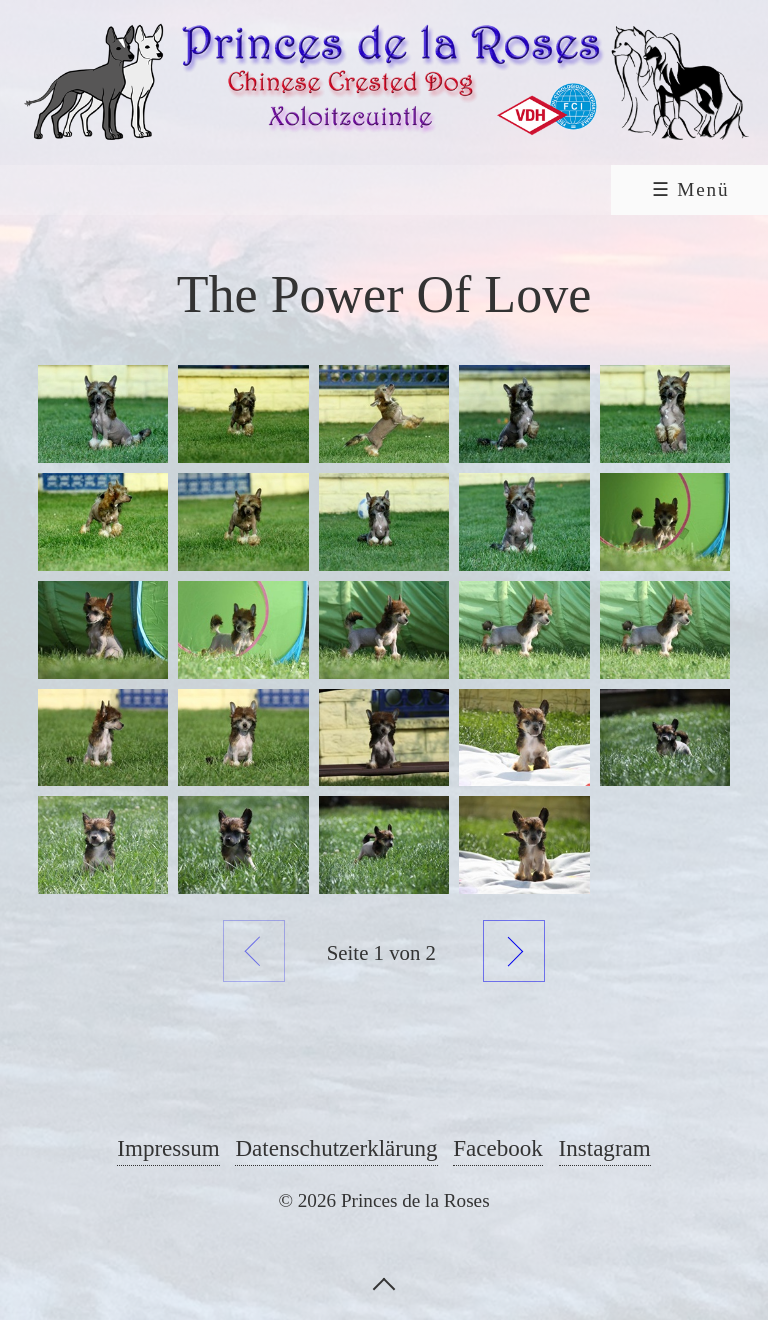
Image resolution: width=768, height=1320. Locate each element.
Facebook (498, 1148)
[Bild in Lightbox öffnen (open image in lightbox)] (103, 414)
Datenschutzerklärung (336, 1148)
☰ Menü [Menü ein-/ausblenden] (691, 189)
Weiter (514, 951)
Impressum (168, 1148)
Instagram (605, 1148)
